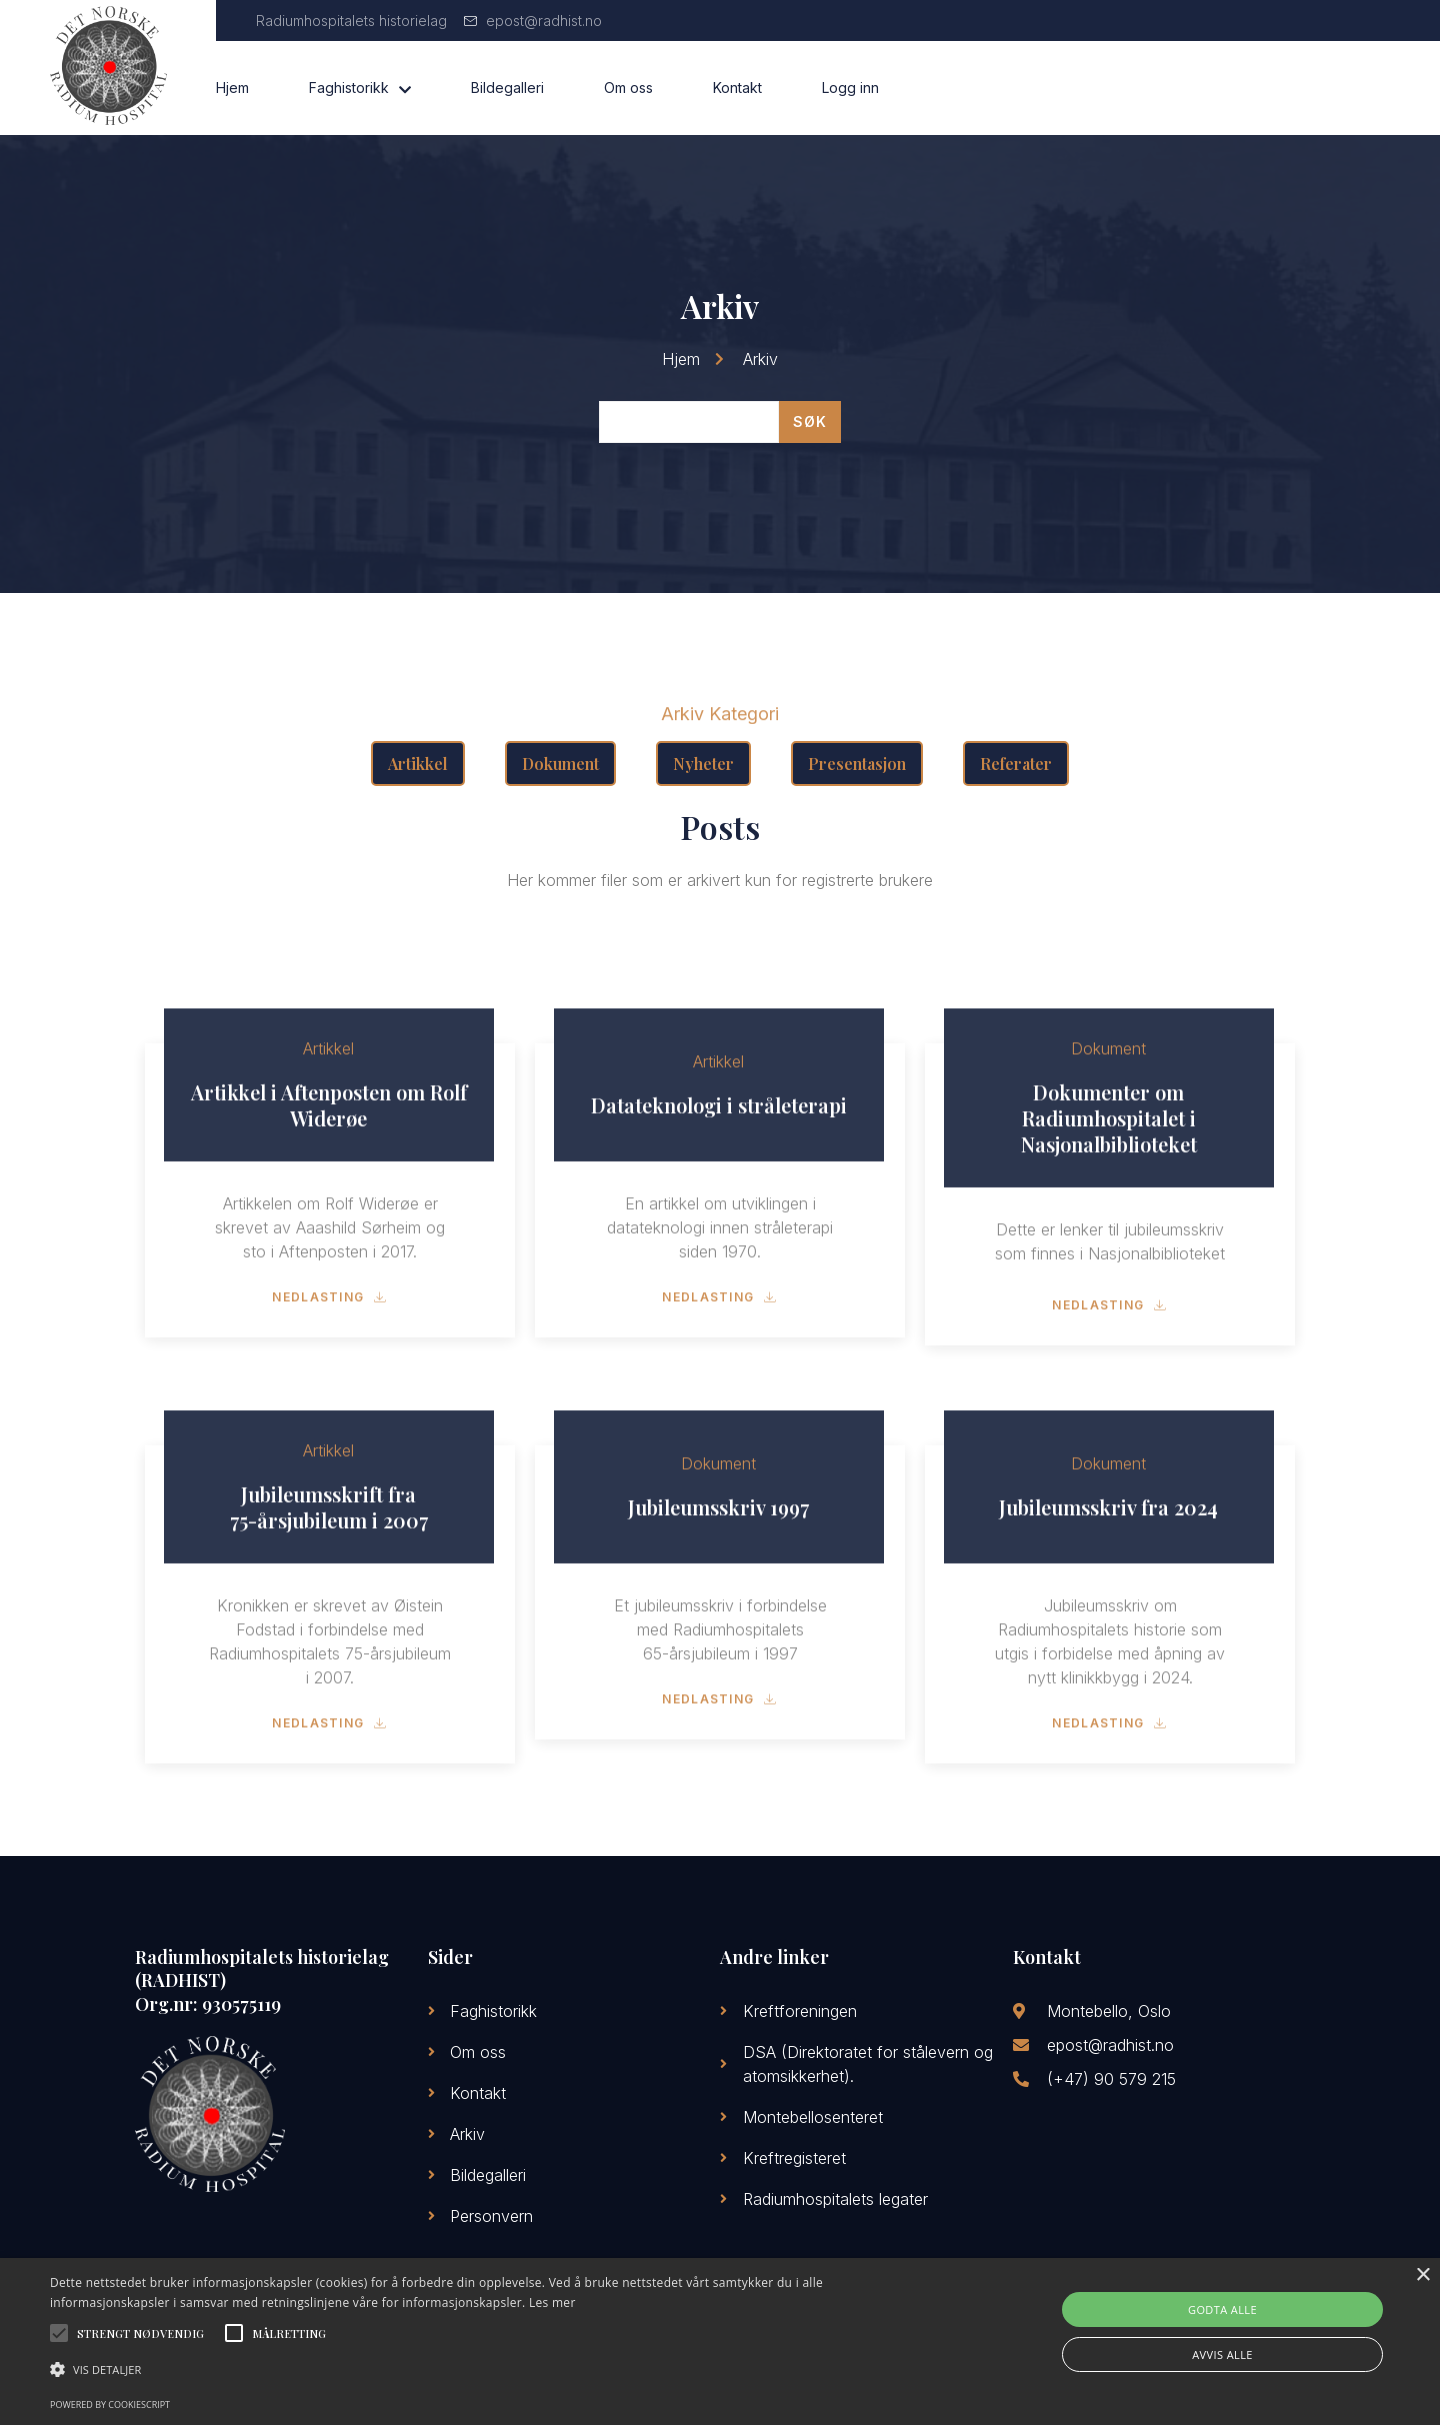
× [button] (1422, 2275)
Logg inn (850, 87)
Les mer (552, 2302)
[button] (485, 2370)
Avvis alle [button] (1222, 2354)
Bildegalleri (507, 87)
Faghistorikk (360, 88)
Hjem (232, 87)
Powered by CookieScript (110, 2404)
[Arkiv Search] (689, 422)
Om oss (628, 87)
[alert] (720, 2341)
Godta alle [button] (1222, 2309)
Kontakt (737, 87)
